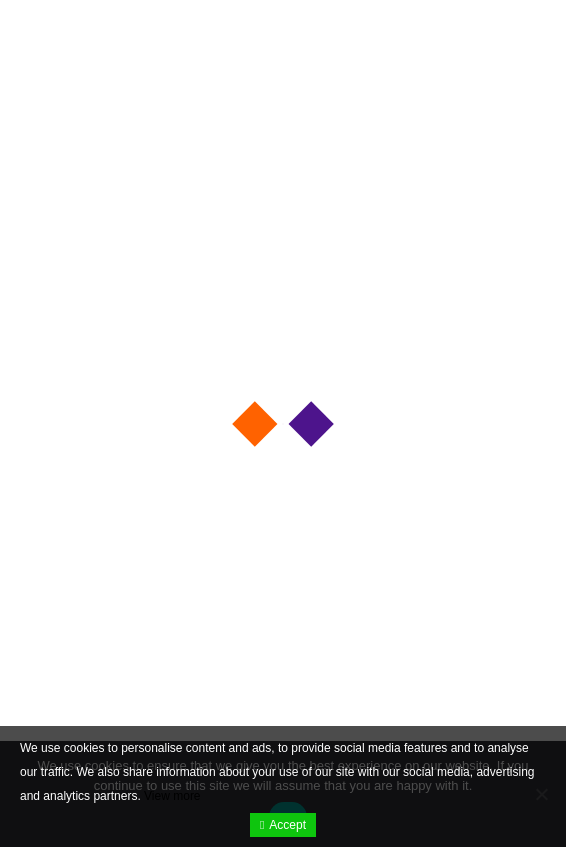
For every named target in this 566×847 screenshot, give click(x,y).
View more (172, 796)
